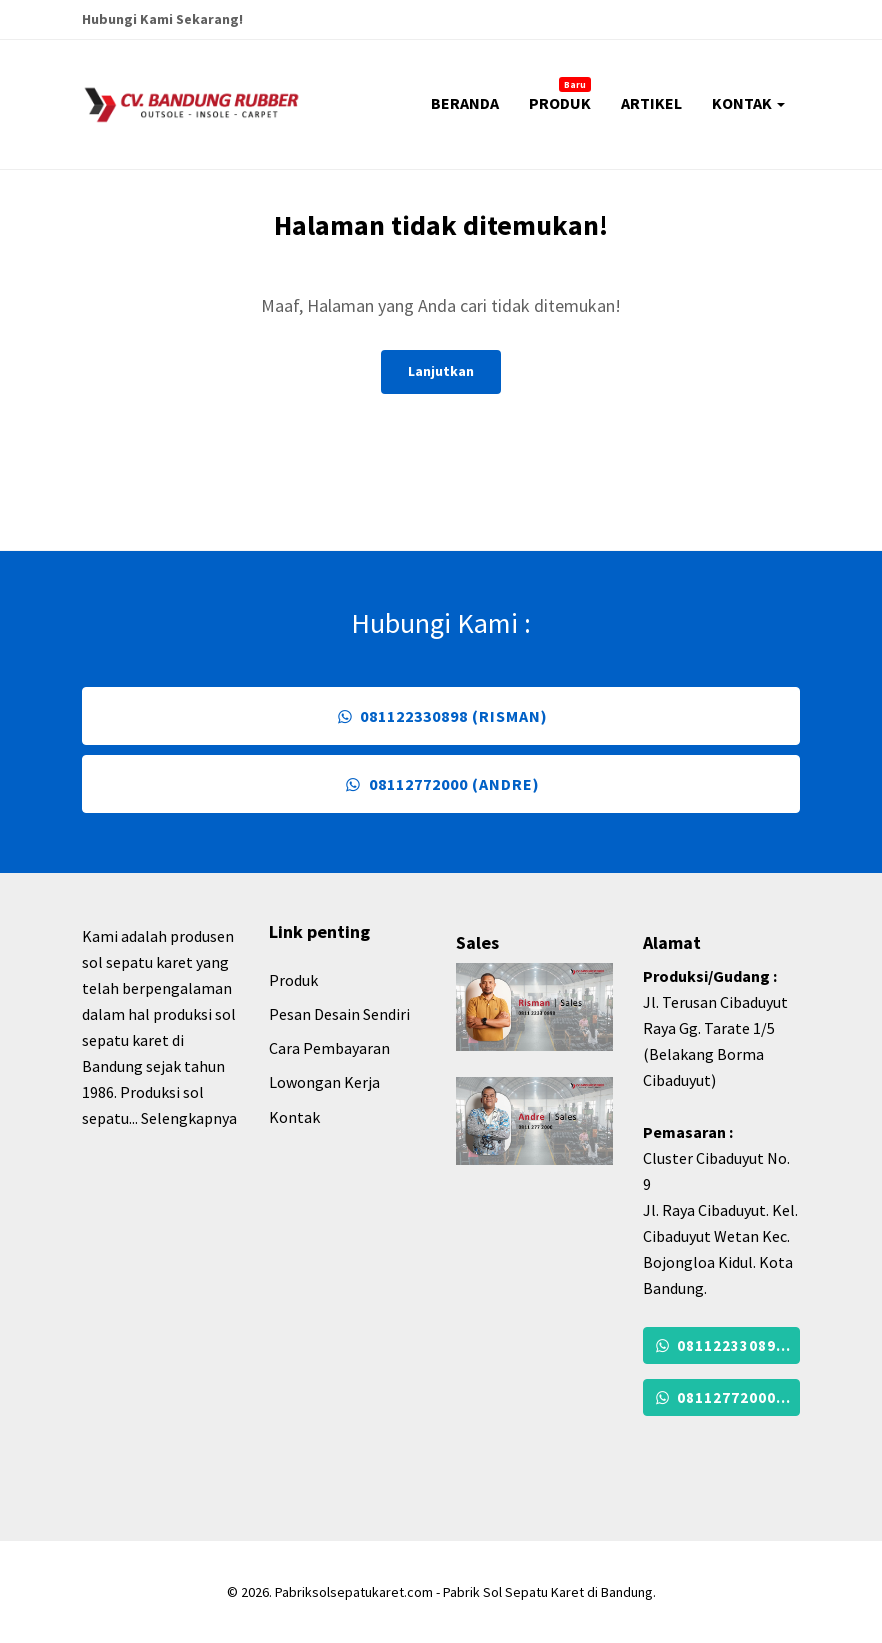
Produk (293, 980)
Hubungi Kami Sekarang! (162, 19)
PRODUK (560, 95)
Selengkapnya (189, 1118)
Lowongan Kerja (324, 1082)
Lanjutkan (441, 371)
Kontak (294, 1117)
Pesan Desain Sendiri (339, 1014)
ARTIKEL (651, 103)
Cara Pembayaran (329, 1048)
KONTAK (748, 103)
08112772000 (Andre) (440, 784)
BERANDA (465, 103)
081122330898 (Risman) (441, 716)
